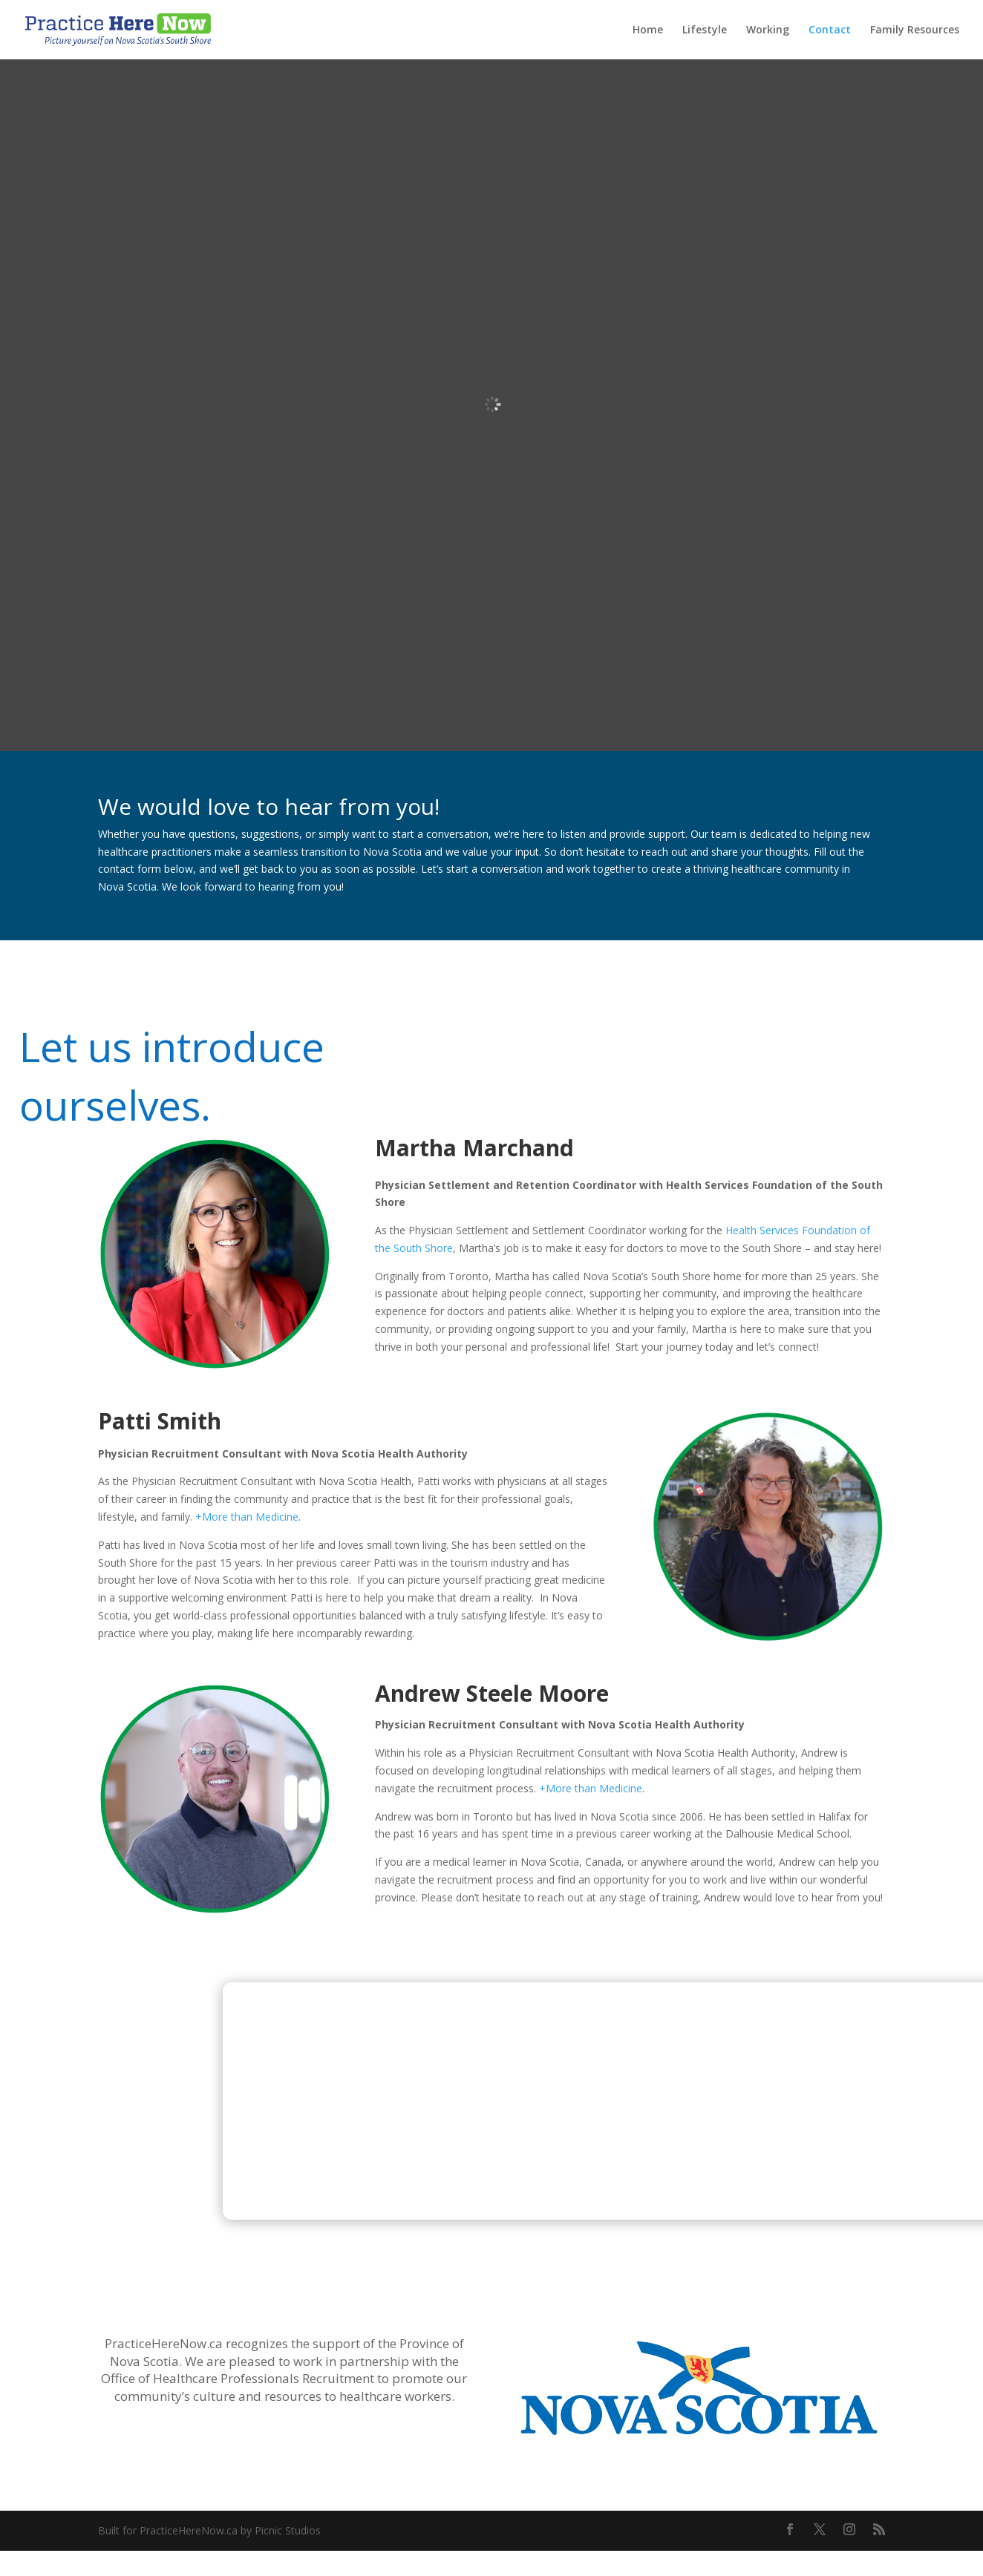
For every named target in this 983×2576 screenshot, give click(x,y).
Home (648, 30)
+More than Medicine (246, 1517)
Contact (830, 30)
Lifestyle (704, 30)
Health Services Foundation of (797, 1230)
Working (767, 30)
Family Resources (914, 30)
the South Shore (414, 1248)
